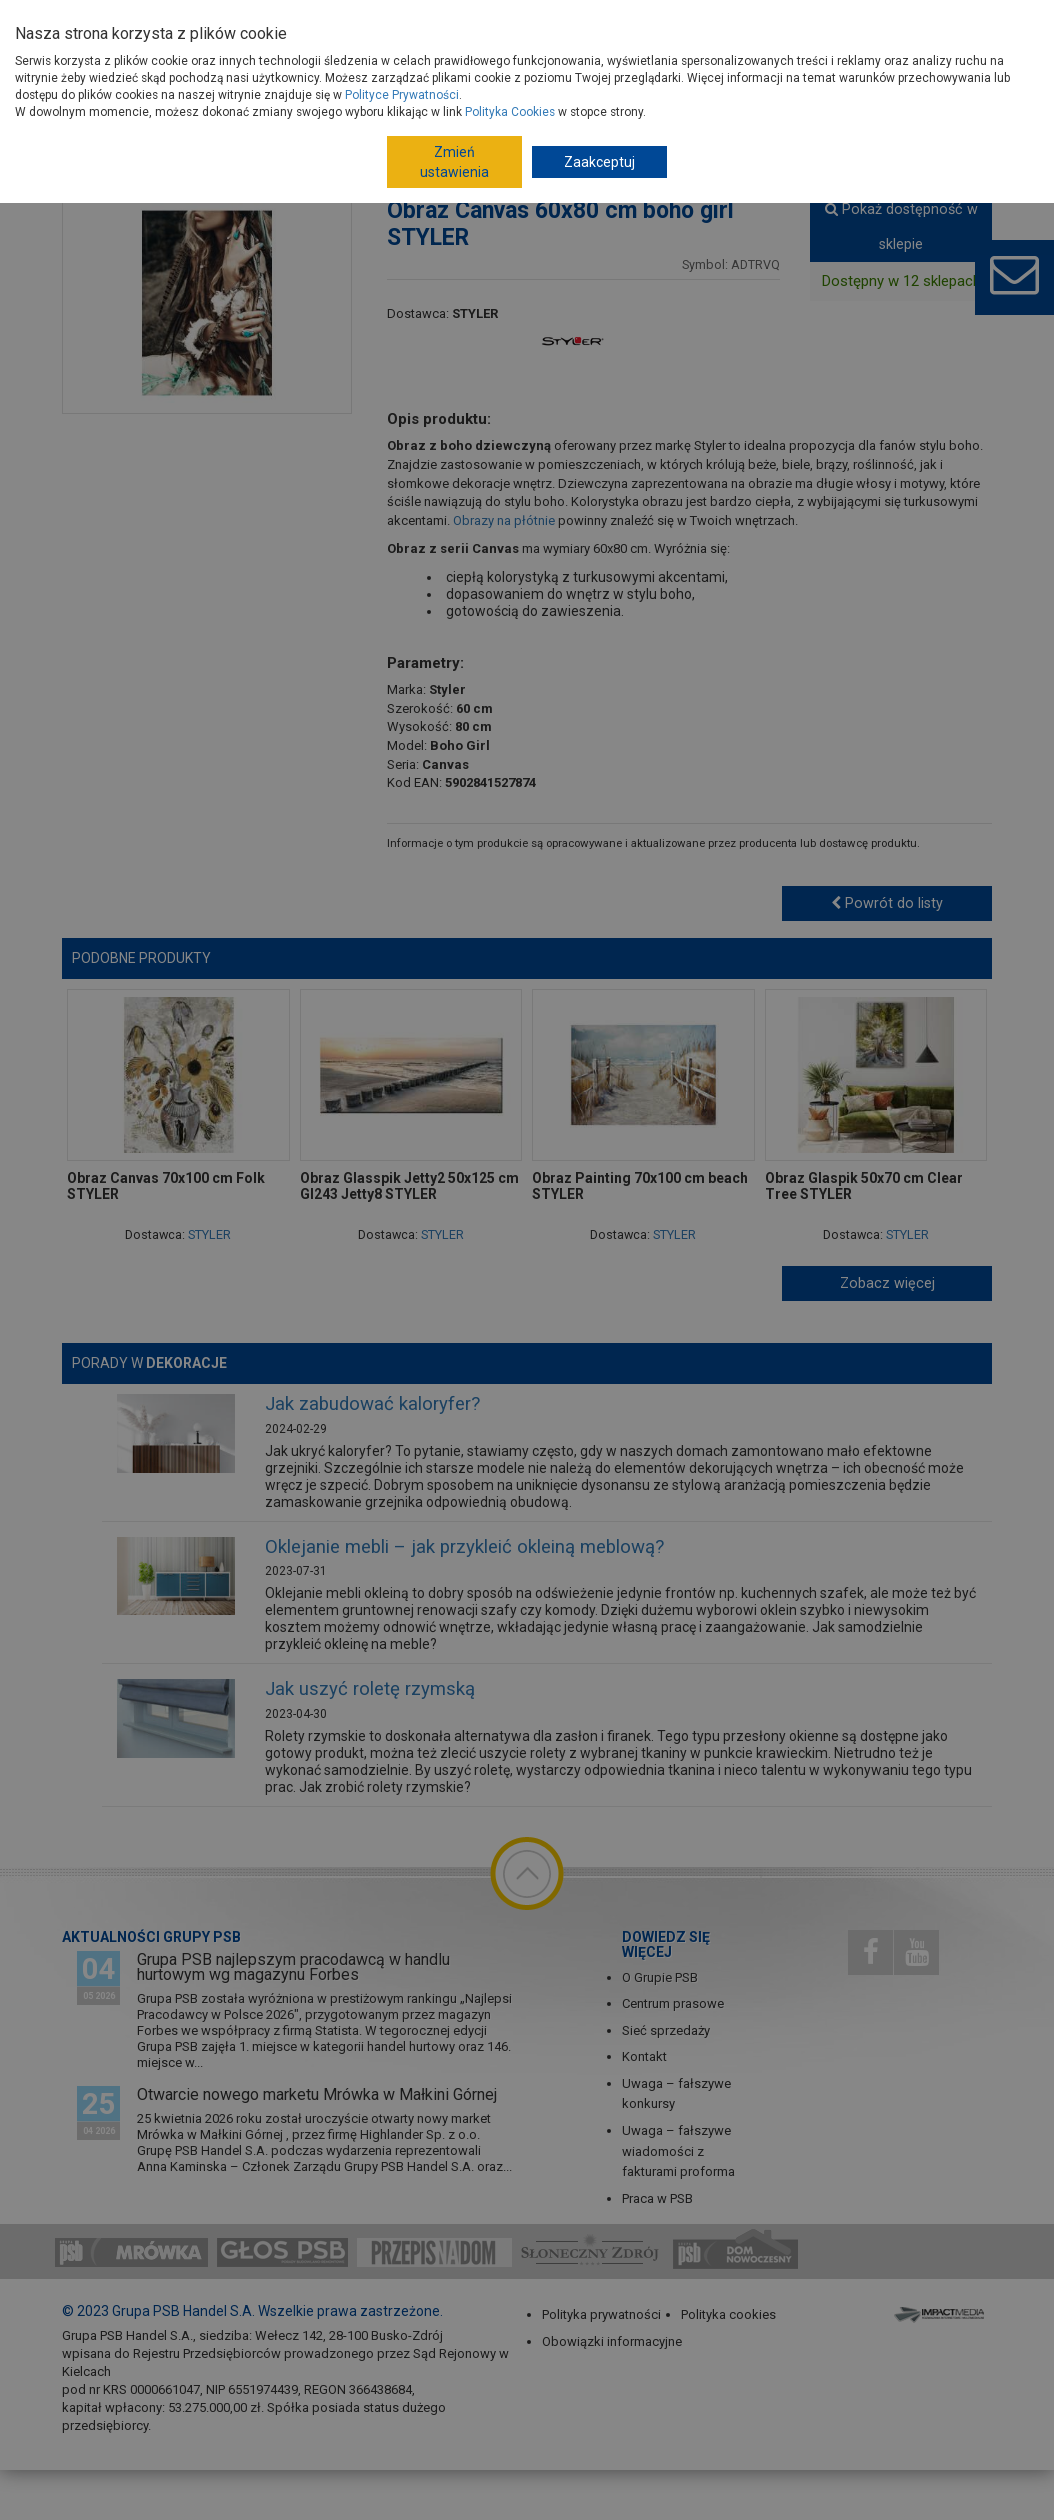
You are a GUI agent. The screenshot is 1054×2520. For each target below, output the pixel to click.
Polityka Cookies (510, 112)
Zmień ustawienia (454, 162)
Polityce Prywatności (402, 95)
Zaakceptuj (599, 162)
